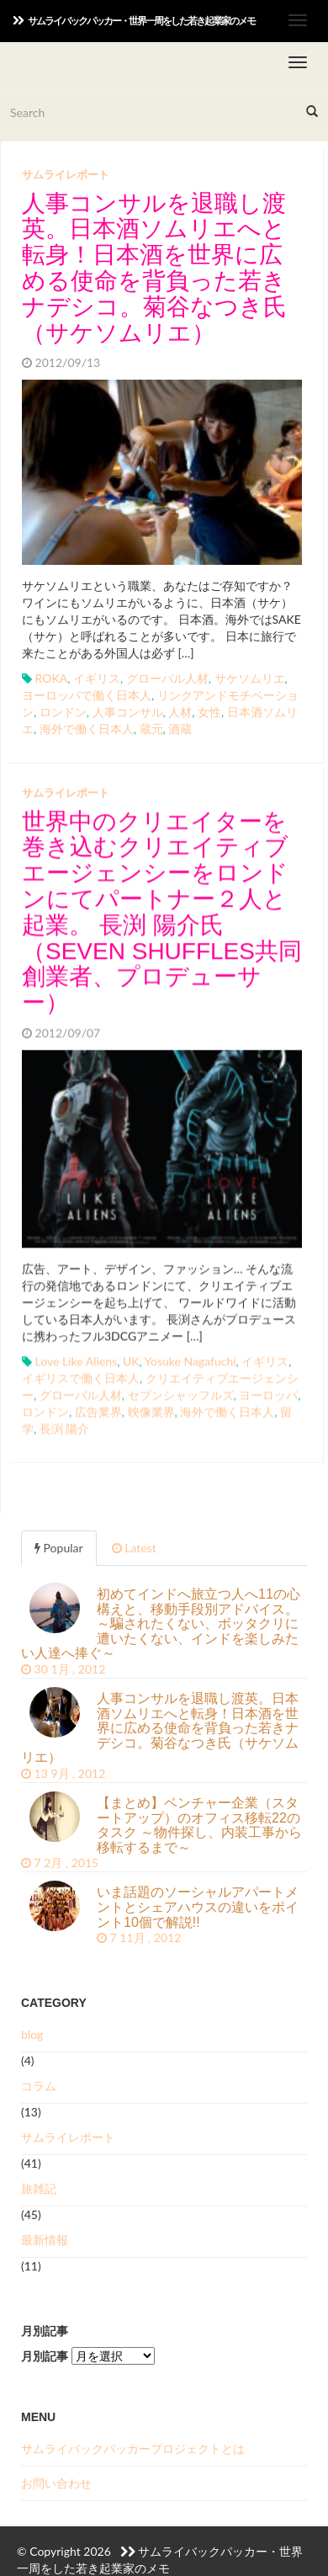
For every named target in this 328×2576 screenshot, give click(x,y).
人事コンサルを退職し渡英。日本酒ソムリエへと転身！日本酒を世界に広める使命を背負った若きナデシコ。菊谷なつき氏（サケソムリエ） (154, 268)
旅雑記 (38, 2188)
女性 (209, 712)
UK (131, 1359)
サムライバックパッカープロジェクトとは (133, 2448)
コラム (38, 2085)
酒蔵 (180, 728)
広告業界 (98, 1409)
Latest (134, 1548)
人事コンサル (128, 712)
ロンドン (63, 712)
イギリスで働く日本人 (81, 1376)
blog (32, 2034)
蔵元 (151, 728)
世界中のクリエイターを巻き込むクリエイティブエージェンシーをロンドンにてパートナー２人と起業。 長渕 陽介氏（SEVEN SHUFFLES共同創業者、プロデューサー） (162, 910)
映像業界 (151, 1409)
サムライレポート (65, 174)
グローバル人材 (167, 678)
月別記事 (44, 2356)
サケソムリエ (249, 678)
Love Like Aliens (76, 1359)
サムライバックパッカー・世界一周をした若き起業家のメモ (134, 21)
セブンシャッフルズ (181, 1393)
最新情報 (44, 2240)
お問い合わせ (56, 2483)
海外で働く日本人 (87, 728)
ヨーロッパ (268, 1393)
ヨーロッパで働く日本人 (86, 695)
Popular (58, 1548)
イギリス (96, 678)
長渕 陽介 (65, 1426)
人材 (180, 712)
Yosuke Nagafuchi (190, 1359)
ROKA (51, 678)
